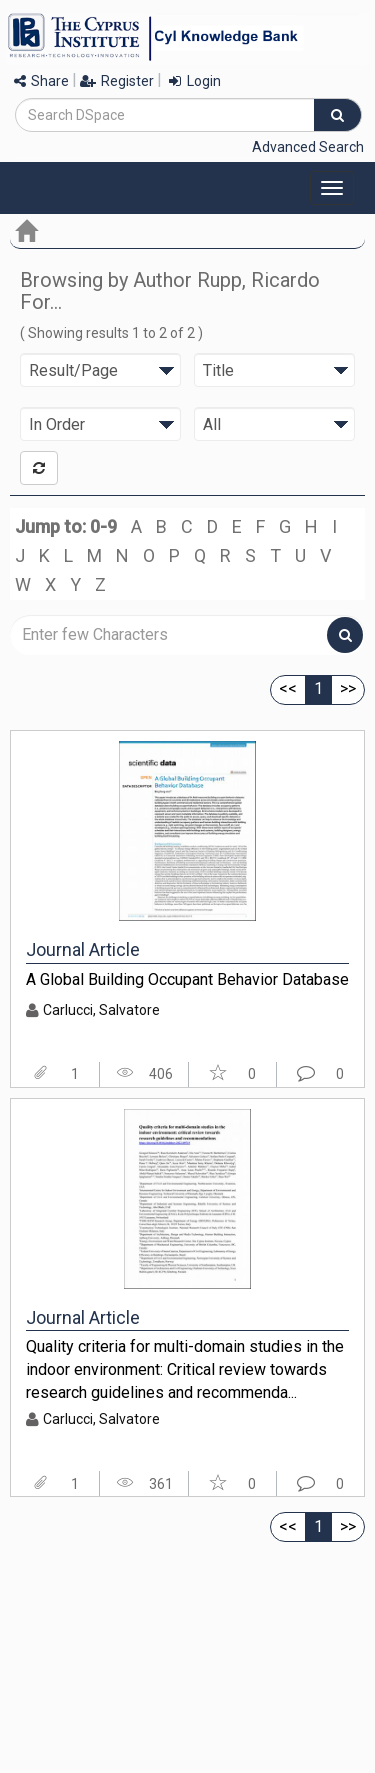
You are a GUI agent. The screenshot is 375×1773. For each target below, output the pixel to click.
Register (117, 81)
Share (41, 81)
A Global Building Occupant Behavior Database (187, 979)
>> (348, 688)
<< (288, 688)
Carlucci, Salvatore (101, 1010)
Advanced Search (308, 147)
